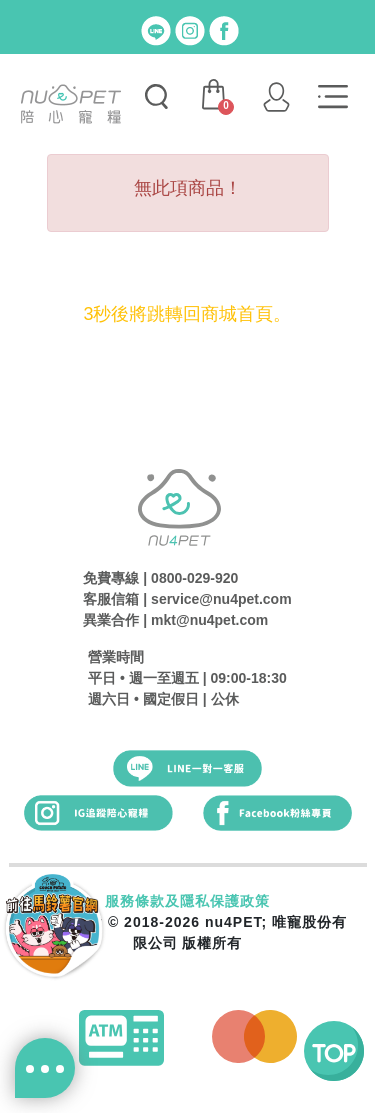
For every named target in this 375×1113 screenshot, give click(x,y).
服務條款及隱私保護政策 (187, 901)
